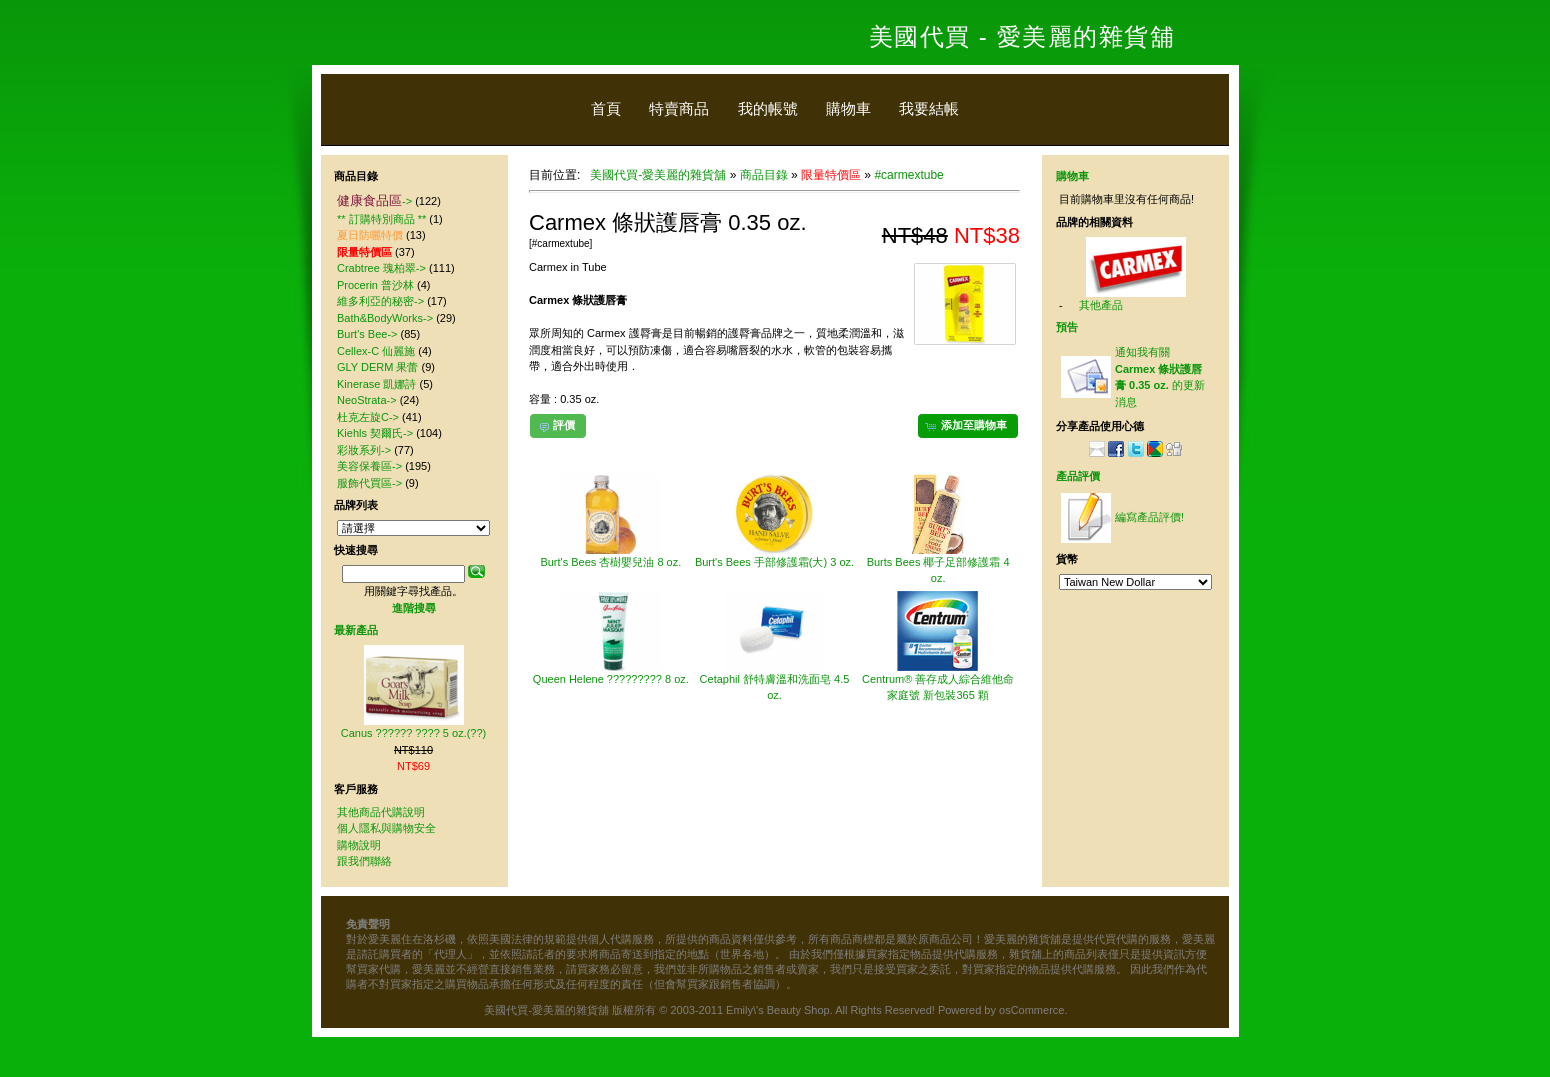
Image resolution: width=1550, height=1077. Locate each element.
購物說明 (359, 845)
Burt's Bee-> (367, 334)
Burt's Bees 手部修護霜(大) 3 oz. (774, 562)
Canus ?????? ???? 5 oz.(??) (414, 733)
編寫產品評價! (1149, 517)
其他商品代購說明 (381, 812)
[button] (968, 426)
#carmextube (908, 175)
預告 (1067, 327)
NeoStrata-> (367, 400)
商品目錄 (764, 175)
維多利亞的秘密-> (380, 301)
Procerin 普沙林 (375, 285)
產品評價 (1078, 476)
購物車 (848, 108)
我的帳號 (768, 108)
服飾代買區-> (369, 483)
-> (374, 201)
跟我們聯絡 (364, 861)
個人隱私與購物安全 (386, 828)
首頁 (606, 108)
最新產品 (356, 630)
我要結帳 (929, 108)
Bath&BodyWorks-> (385, 318)
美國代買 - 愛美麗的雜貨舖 (1022, 36)
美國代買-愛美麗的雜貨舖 (658, 175)
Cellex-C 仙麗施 (376, 351)
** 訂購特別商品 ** (381, 219)
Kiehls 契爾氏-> (375, 433)
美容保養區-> (369, 466)
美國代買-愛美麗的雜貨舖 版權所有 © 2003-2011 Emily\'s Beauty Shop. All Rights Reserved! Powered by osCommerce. (775, 1010)
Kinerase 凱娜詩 (376, 384)
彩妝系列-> (364, 450)
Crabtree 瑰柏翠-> (381, 268)
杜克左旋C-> (368, 417)
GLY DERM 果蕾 (378, 367)
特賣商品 (679, 108)
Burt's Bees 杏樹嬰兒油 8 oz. (610, 562)
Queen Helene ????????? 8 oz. (611, 679)
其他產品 (1101, 305)
